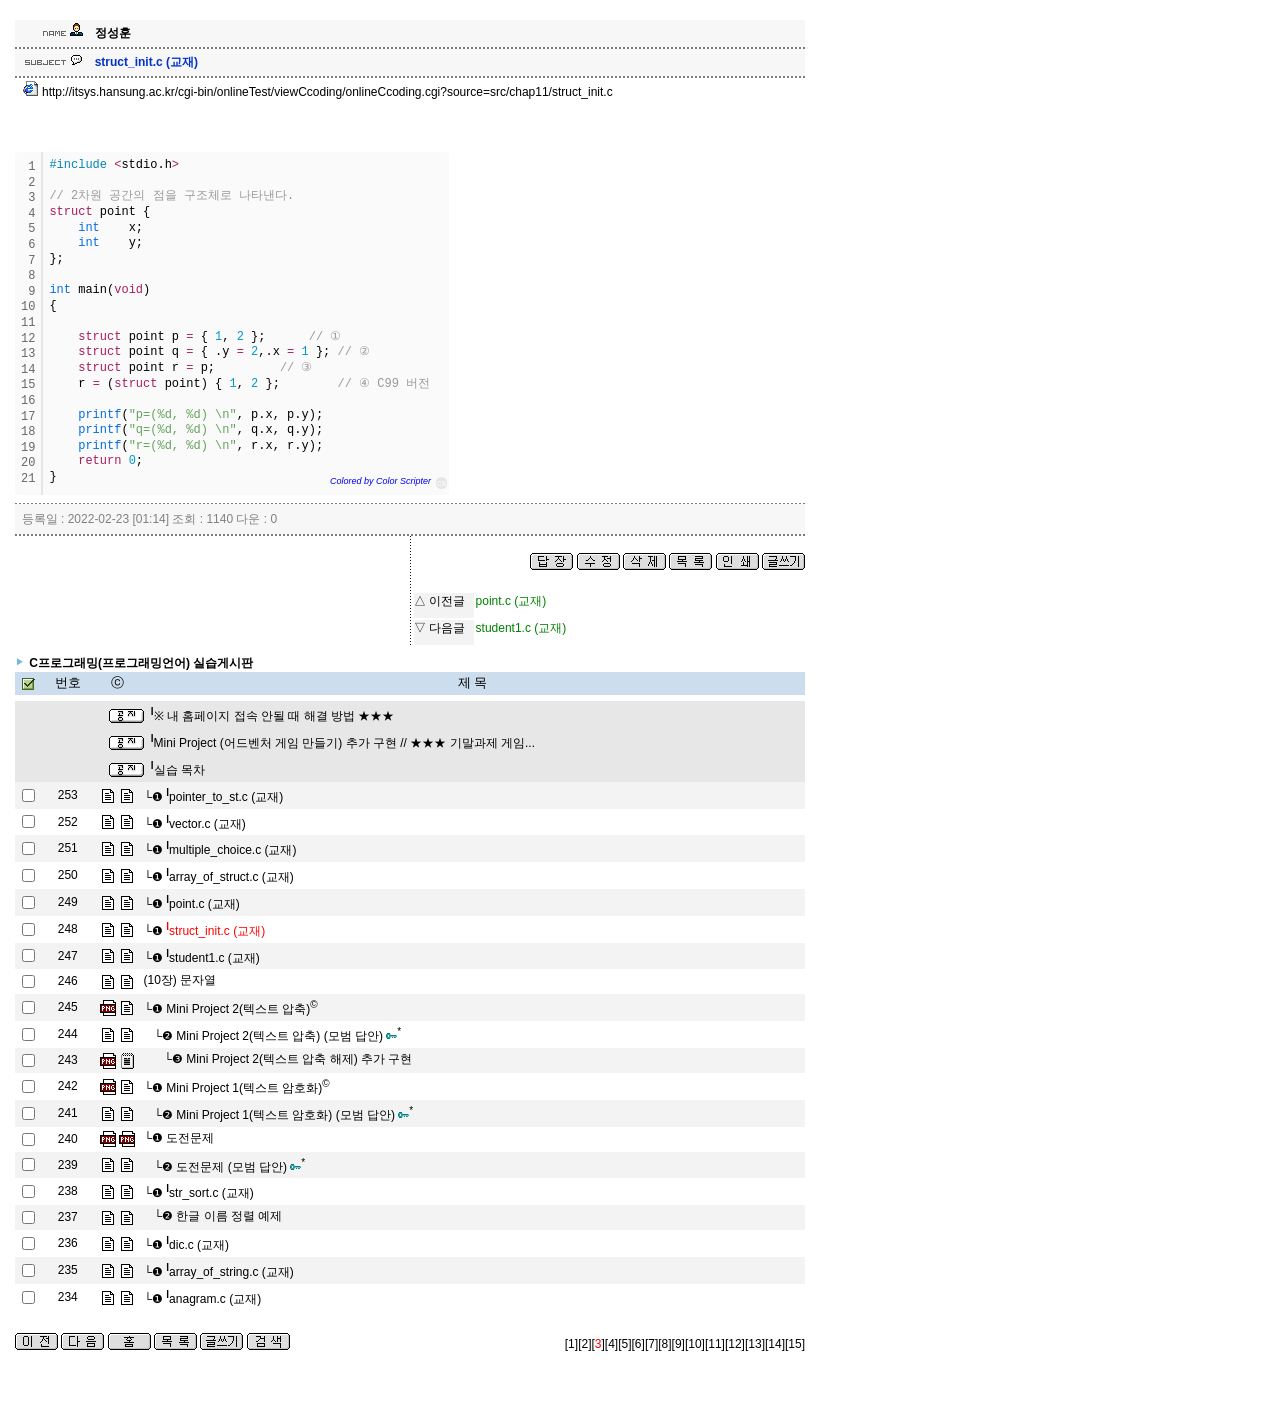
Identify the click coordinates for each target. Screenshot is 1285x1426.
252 (68, 822)
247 (68, 956)
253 (68, 795)
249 (68, 902)
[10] (695, 1344)
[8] (664, 1344)
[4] (611, 1344)
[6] (638, 1344)
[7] (651, 1344)
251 (68, 848)
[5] (624, 1344)
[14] (775, 1344)
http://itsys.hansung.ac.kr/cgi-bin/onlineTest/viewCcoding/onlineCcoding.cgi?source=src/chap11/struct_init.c (318, 92)
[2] (584, 1344)
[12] (735, 1344)
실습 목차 (178, 770)
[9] (678, 1344)
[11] (715, 1344)
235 (68, 1270)
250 (68, 875)
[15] (795, 1344)
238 (68, 1191)
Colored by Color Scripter (380, 481)
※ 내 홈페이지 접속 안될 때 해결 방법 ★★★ (272, 716)
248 (68, 929)
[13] (755, 1344)
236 (68, 1243)
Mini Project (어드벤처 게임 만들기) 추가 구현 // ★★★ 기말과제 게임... (343, 743)
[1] (571, 1344)
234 (68, 1297)
